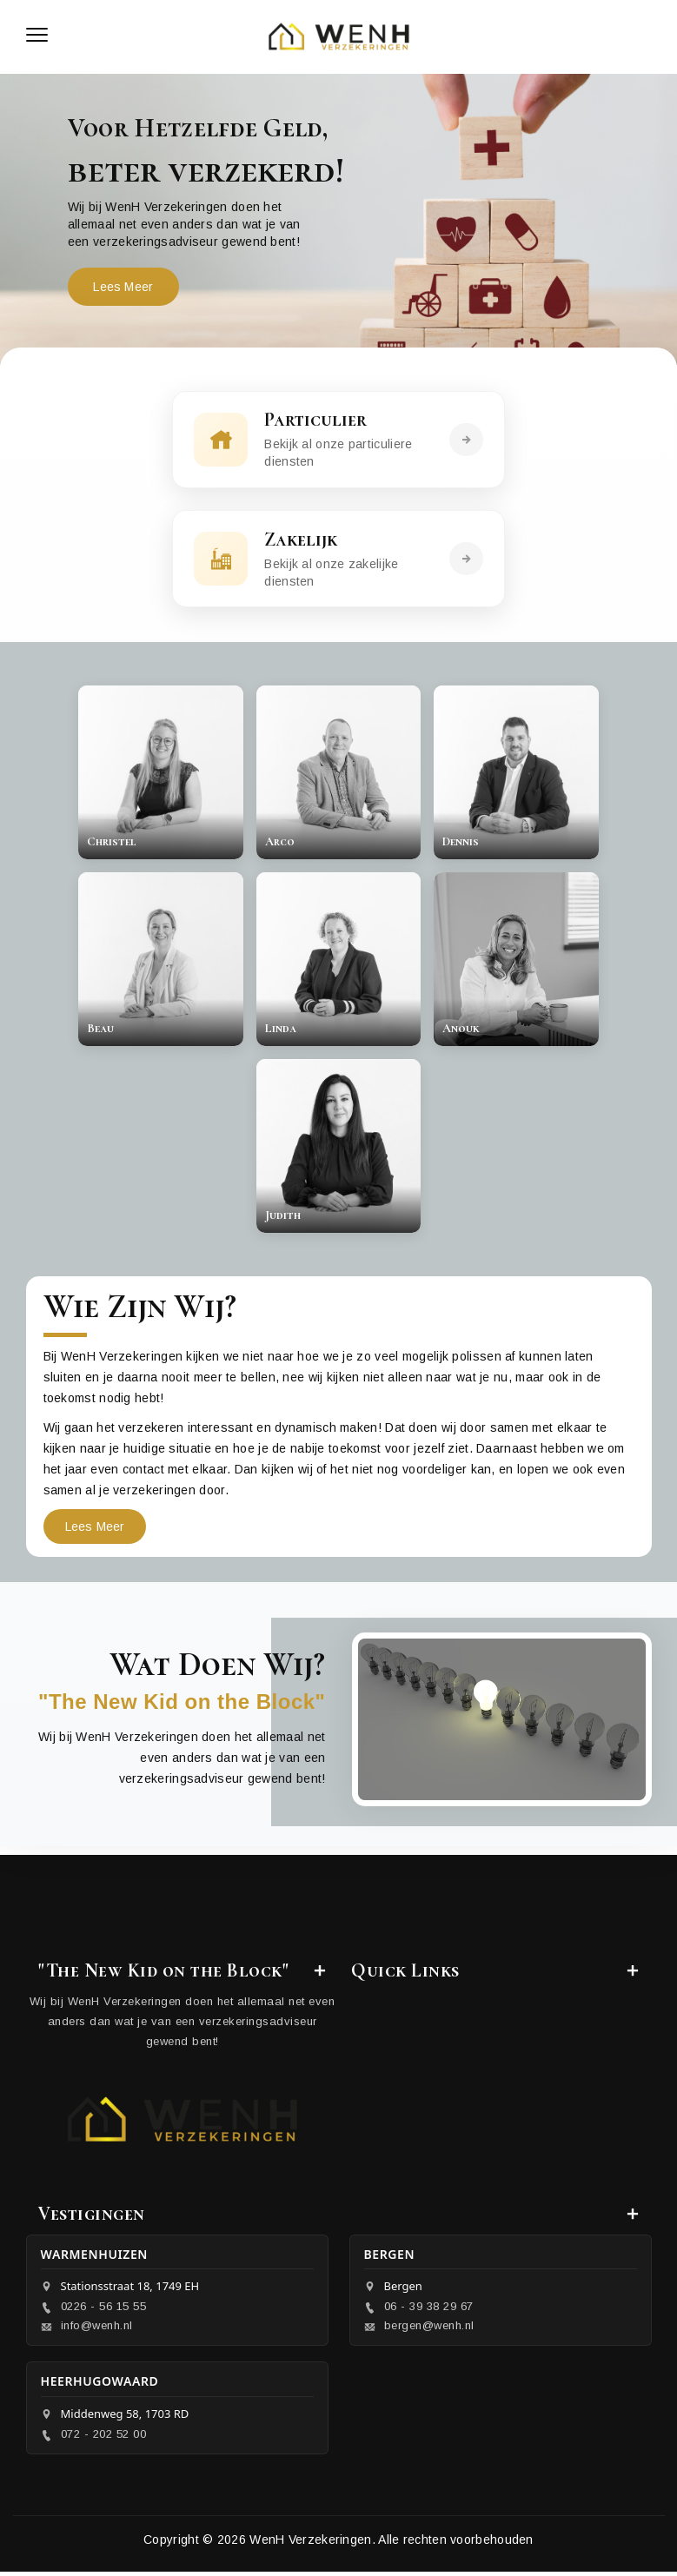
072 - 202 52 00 (104, 2438)
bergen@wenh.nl (429, 2329)
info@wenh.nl (97, 2329)
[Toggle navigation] (37, 37)
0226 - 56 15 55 (104, 2310)
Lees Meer (124, 287)
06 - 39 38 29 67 (429, 2310)
